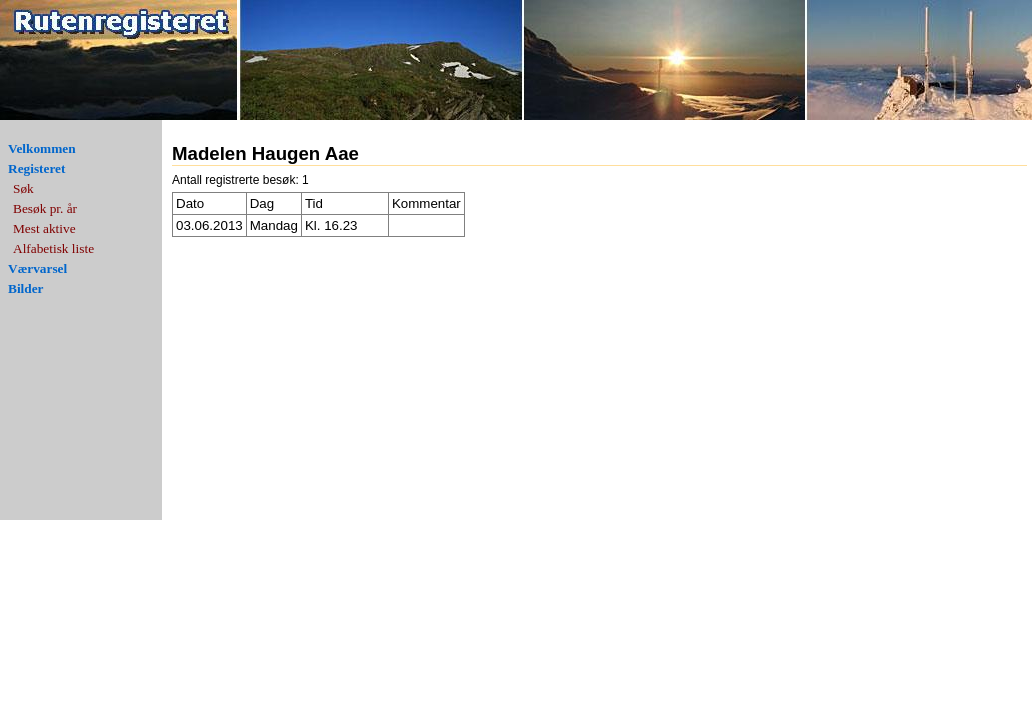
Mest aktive (44, 228)
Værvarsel (37, 268)
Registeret (36, 168)
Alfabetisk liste (53, 248)
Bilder (26, 288)
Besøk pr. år (45, 208)
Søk (23, 188)
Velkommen (42, 148)
